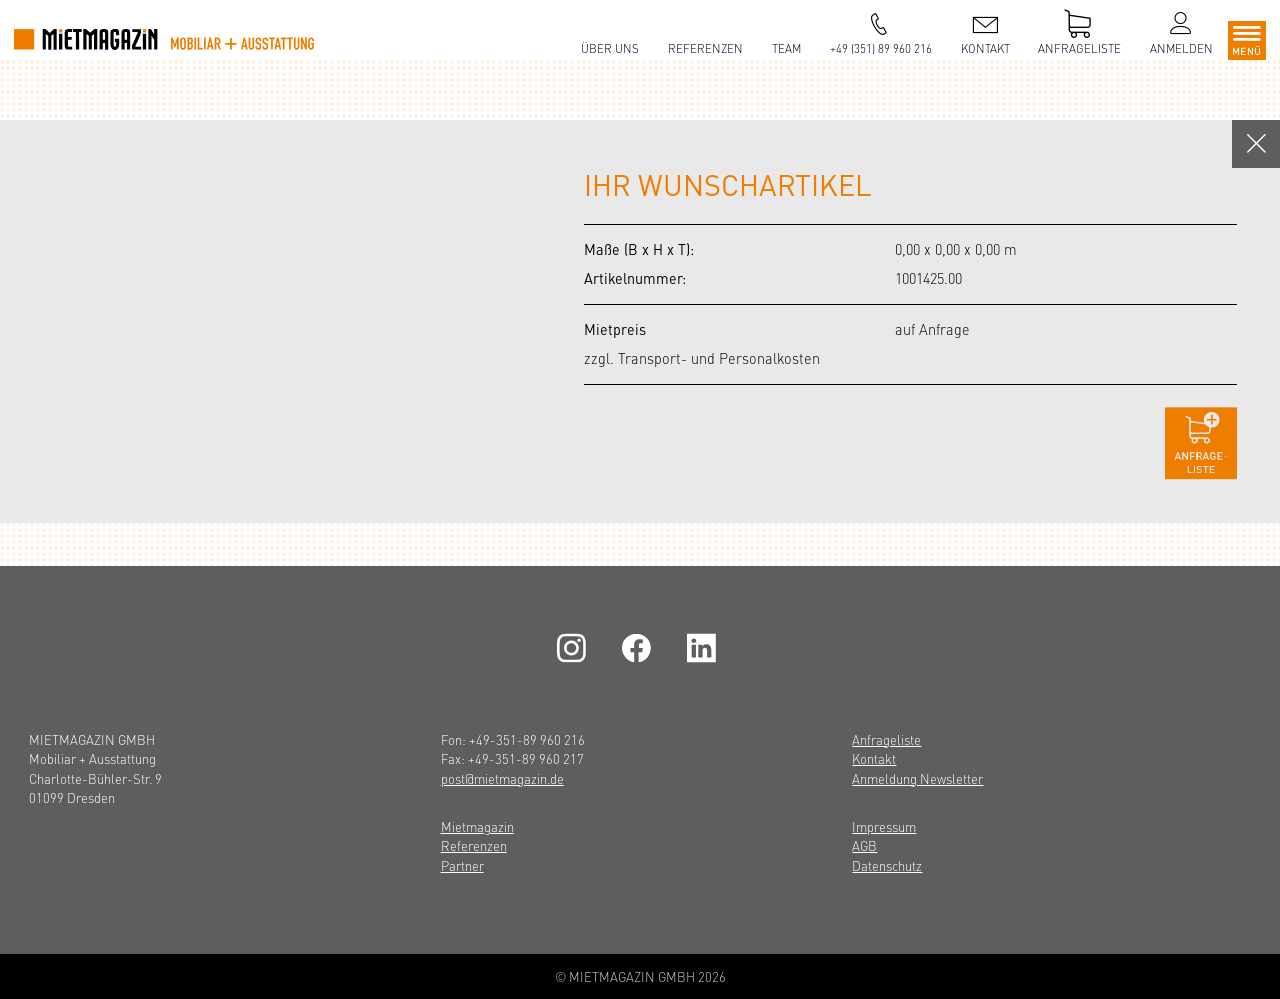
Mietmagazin (477, 826)
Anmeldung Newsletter (917, 778)
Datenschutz (887, 865)
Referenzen (474, 845)
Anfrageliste (886, 739)
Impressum (884, 826)
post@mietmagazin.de (502, 778)
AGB (864, 845)
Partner (462, 865)
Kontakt (874, 758)
